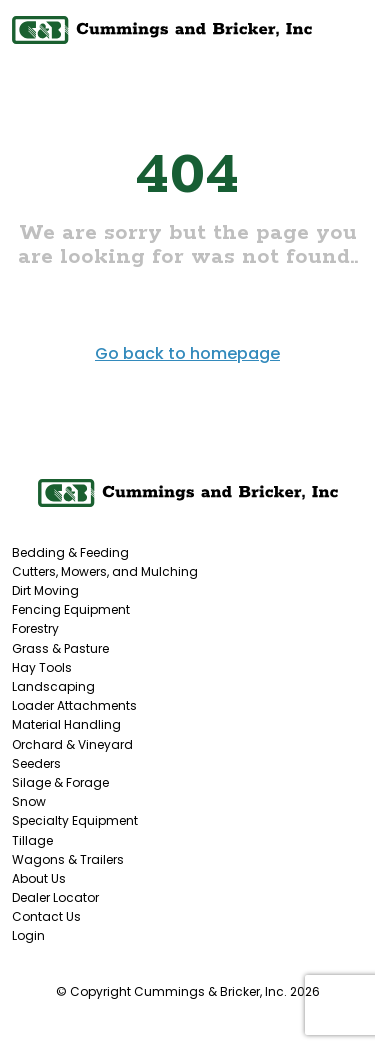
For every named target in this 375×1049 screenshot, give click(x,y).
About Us (39, 878)
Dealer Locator (55, 897)
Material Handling (66, 724)
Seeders (36, 763)
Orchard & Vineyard (72, 744)
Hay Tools (42, 667)
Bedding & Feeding (70, 552)
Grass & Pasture (60, 648)
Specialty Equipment (75, 820)
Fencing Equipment (71, 609)
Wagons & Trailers (68, 859)
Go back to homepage (187, 353)
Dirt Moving (45, 590)
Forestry (35, 628)
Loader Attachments (74, 705)
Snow (29, 801)
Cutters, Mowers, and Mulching (105, 571)
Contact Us (46, 916)
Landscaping (53, 686)
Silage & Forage (60, 782)
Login (28, 935)
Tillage (32, 840)
